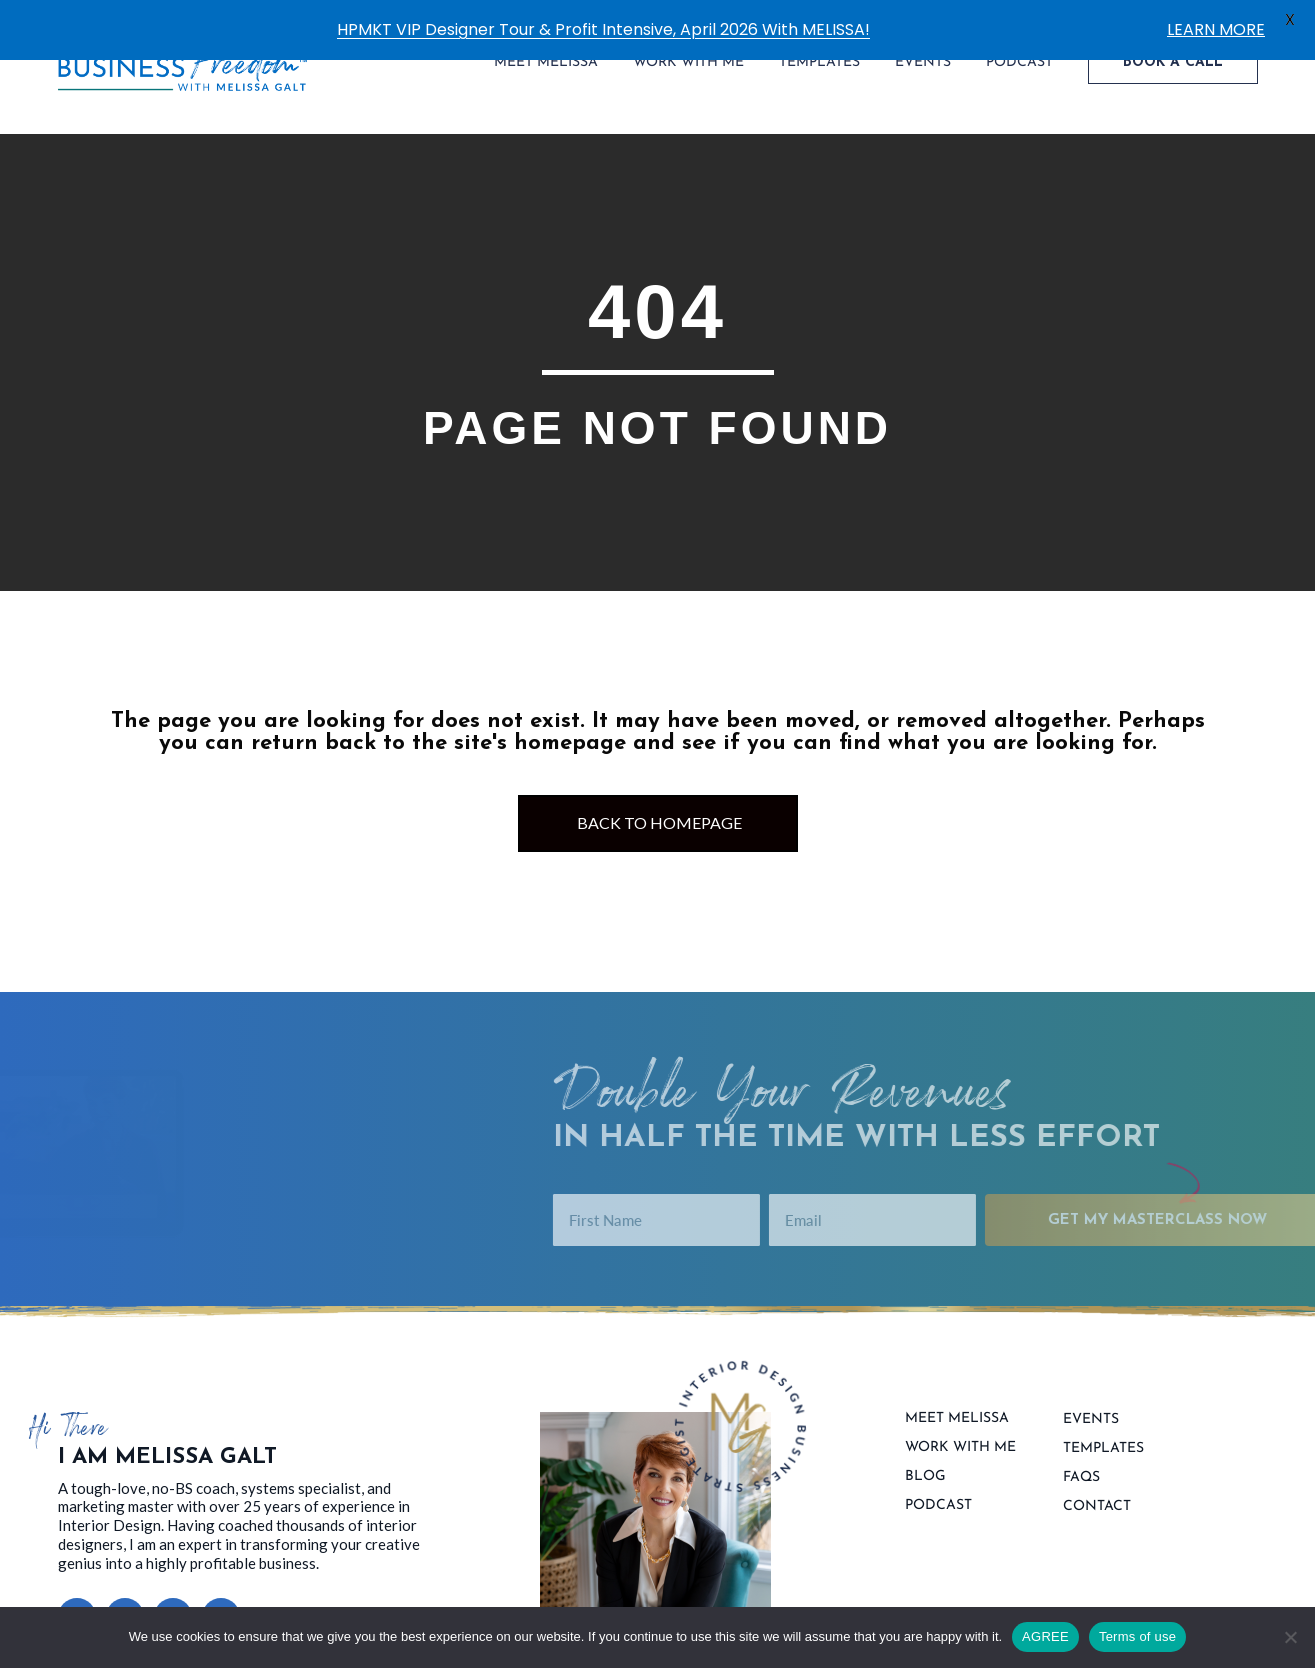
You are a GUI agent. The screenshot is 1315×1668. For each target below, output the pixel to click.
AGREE (1045, 1636)
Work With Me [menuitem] (960, 1434)
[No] (1290, 1637)
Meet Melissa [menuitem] (957, 1405)
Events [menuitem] (1091, 1406)
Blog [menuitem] (925, 1463)
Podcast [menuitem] (938, 1492)
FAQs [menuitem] (1081, 1464)
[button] (77, 1604)
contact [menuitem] (1097, 1493)
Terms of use (1137, 1636)
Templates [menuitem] (1103, 1435)
